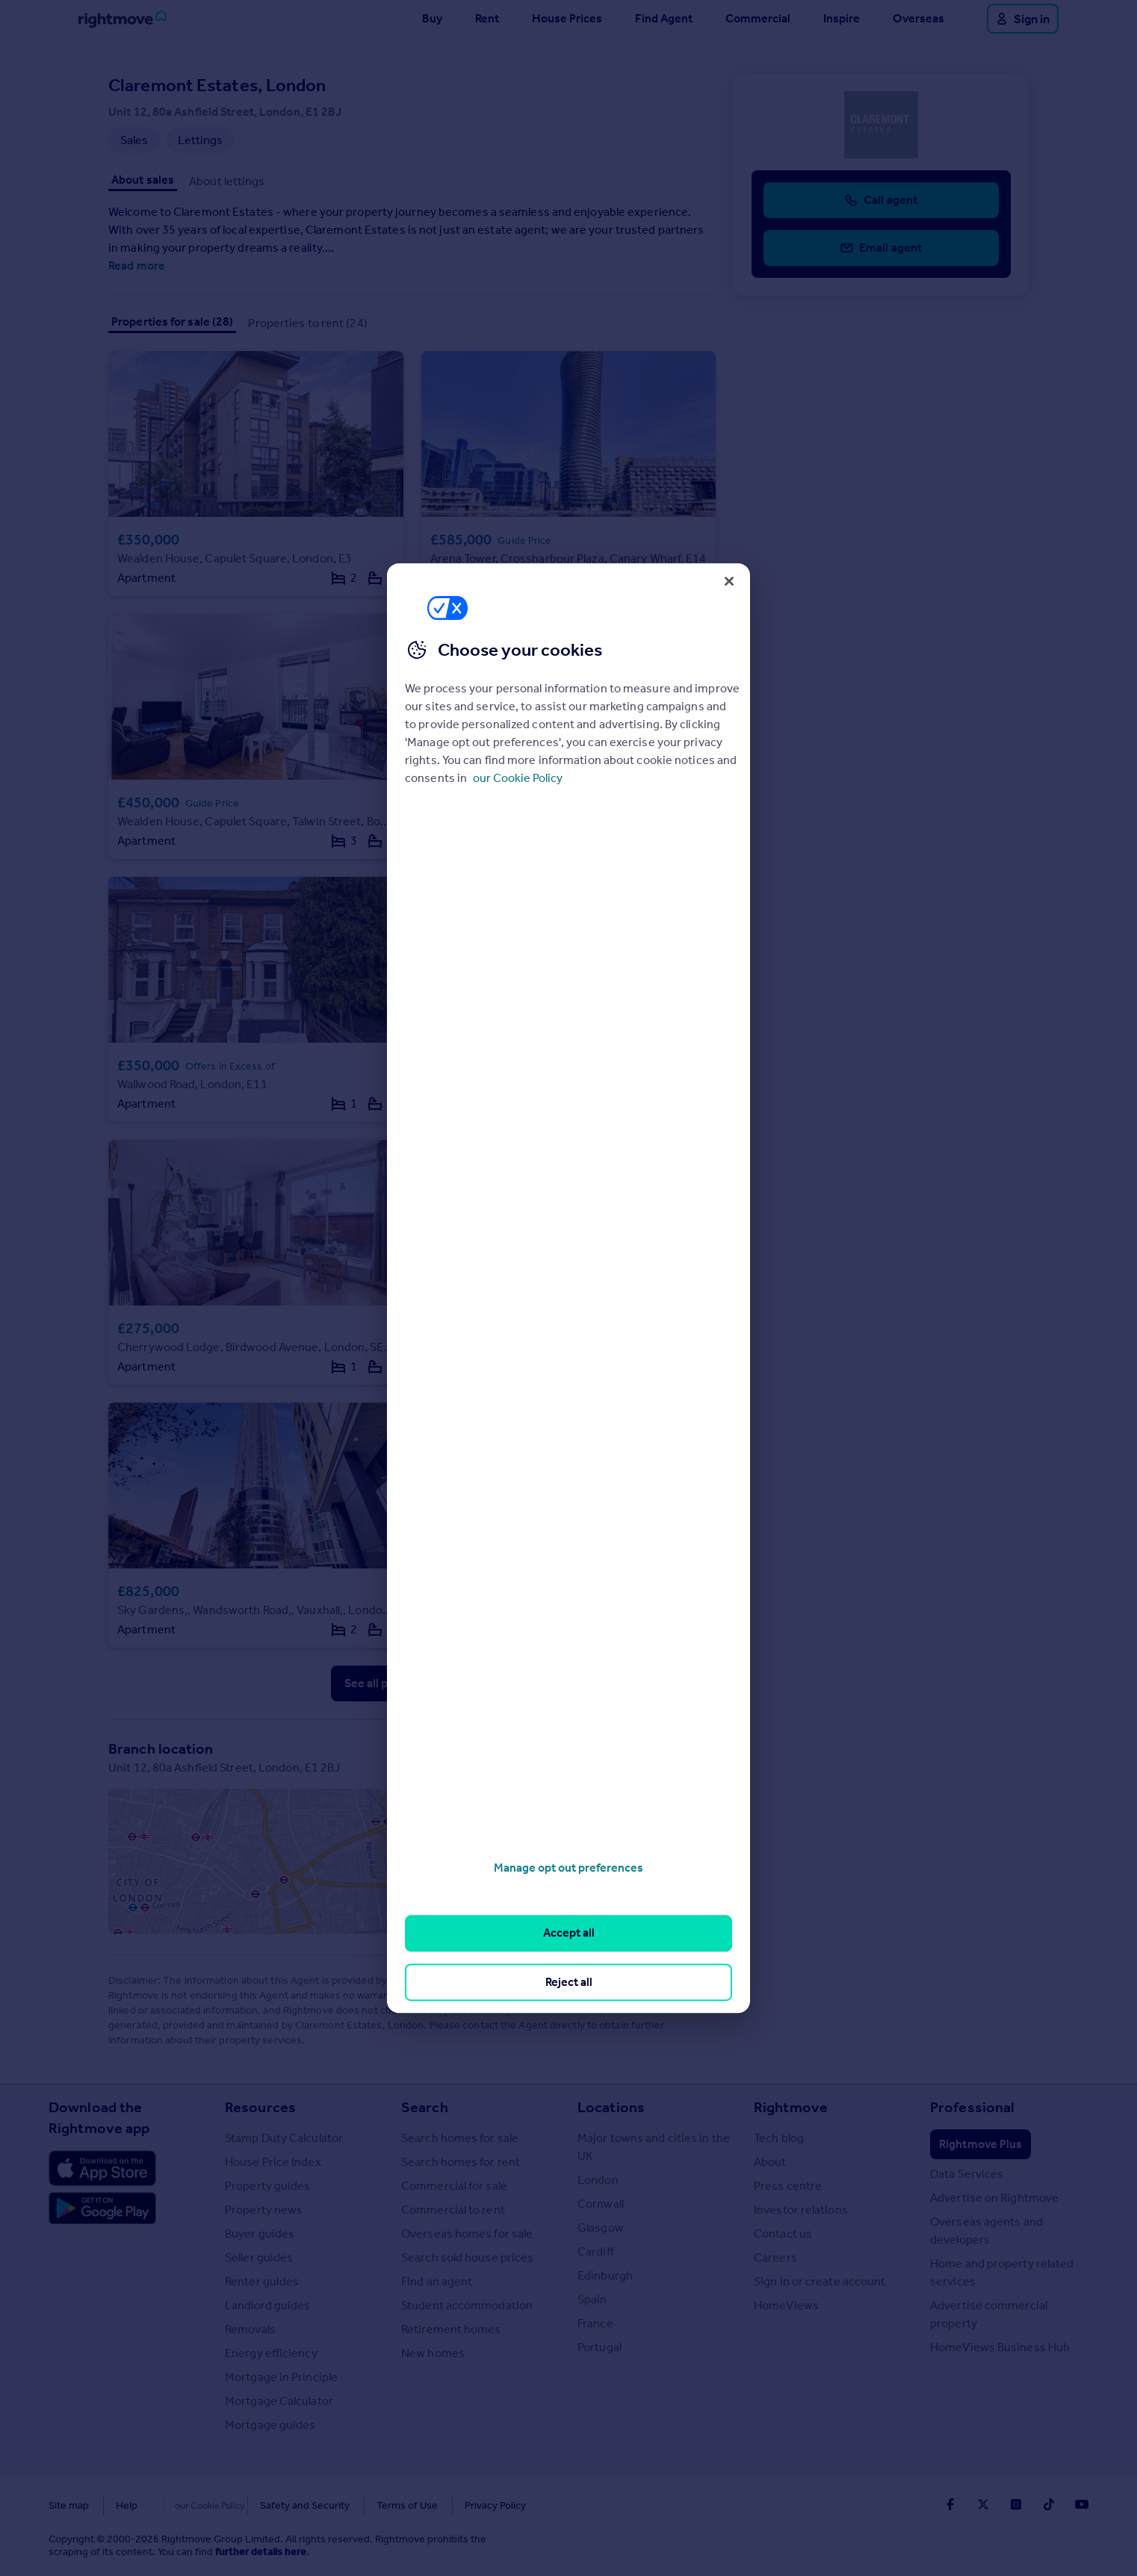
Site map (69, 2505)
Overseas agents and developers (986, 2231)
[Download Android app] (102, 2210)
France (595, 2323)
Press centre (788, 2186)
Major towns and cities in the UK (653, 2147)
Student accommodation (467, 2305)
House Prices (567, 18)
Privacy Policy (464, 2505)
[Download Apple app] (102, 2168)
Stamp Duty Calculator (284, 2138)
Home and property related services (1002, 2272)
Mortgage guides (270, 2425)
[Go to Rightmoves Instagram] (1016, 2504)
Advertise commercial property (988, 2314)
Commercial (757, 18)
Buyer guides (259, 2233)
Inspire (841, 18)
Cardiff (595, 2251)
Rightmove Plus (980, 2144)
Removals (250, 2329)
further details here (260, 2551)
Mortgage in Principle (281, 2377)
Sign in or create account (820, 2281)
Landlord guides (268, 2305)
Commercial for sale (454, 2186)
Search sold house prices (467, 2257)
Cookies (183, 2505)
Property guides (268, 2186)
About (770, 2162)
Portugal (599, 2347)
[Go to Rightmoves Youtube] (1081, 2504)
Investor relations (801, 2210)
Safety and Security (273, 2505)
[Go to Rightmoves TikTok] (1049, 2504)
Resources (260, 2107)
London (598, 2180)
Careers (775, 2257)
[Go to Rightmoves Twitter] (983, 2504)
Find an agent (436, 2281)
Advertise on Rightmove (994, 2198)
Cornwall (600, 2204)
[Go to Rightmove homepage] (122, 18)
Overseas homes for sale (467, 2233)
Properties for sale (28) (172, 321)
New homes (433, 2353)
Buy (432, 18)
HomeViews (786, 2305)
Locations (611, 2107)
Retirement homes (451, 2329)
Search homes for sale (459, 2138)
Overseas (918, 18)
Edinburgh (605, 2275)
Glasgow (600, 2227)
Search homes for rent (460, 2162)
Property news (264, 2210)
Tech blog (779, 2138)
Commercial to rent (453, 2210)
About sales (142, 180)
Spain (592, 2299)
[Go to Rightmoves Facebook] (950, 2504)
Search (424, 2107)
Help (126, 2505)
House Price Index (273, 2162)
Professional (972, 2107)
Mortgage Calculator (279, 2401)
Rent (487, 18)
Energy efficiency (271, 2353)
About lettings (226, 181)
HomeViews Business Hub (1000, 2347)
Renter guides (262, 2281)
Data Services (966, 2174)
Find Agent (664, 18)
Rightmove (791, 2107)
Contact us (783, 2233)
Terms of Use (375, 2505)
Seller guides (259, 2257)
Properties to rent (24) (307, 323)
